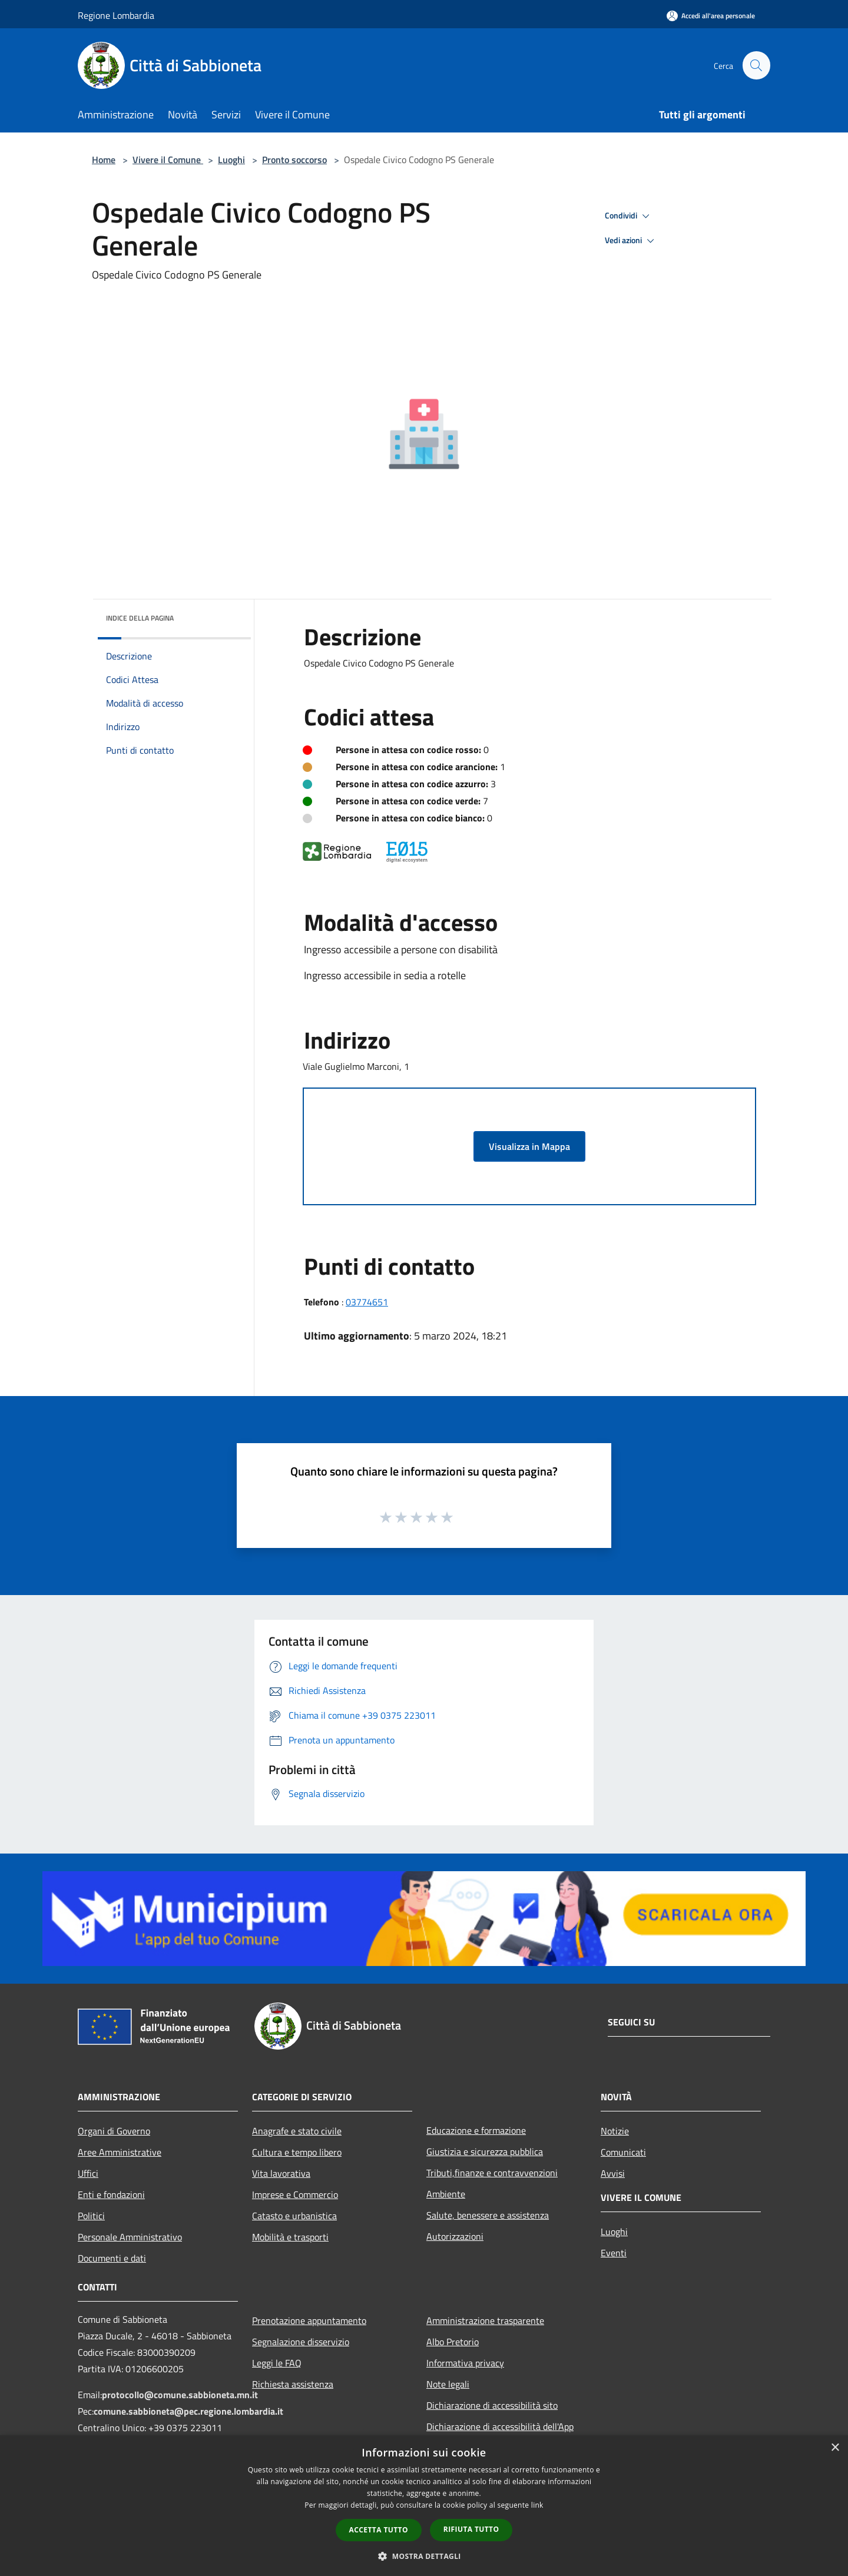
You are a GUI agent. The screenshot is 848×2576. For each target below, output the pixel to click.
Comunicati (623, 2152)
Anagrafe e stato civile (297, 2131)
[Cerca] (756, 65)
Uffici (88, 2173)
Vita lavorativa (281, 2173)
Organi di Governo (114, 2131)
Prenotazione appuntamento (309, 2320)
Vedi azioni (631, 241)
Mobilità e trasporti (290, 2237)
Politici (91, 2216)
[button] (424, 2556)
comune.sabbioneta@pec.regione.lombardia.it (188, 2411)
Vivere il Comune (167, 159)
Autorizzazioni (454, 2236)
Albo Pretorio (452, 2342)
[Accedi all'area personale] (710, 15)
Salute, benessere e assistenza (487, 2215)
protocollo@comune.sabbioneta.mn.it (180, 2395)
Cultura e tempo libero (297, 2152)
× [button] (834, 2448)
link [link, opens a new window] (537, 2505)
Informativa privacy (465, 2363)
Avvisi (613, 2173)
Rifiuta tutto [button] (471, 2529)
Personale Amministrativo (130, 2237)
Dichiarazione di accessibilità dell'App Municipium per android (500, 2434)
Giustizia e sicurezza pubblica (484, 2151)
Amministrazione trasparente (485, 2320)
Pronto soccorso (294, 159)
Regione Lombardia (116, 15)
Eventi (614, 2253)
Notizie (615, 2131)
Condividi (629, 216)
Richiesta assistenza (292, 2384)
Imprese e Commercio (295, 2194)
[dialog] (424, 2505)
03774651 (367, 1302)
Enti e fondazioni (111, 2194)
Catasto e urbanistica (294, 2216)
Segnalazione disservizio (300, 2342)
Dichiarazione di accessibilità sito (492, 2405)
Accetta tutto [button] (378, 2530)
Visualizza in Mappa (529, 1146)
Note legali (447, 2384)
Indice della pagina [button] (140, 618)
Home (103, 159)
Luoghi (231, 159)
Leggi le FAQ (277, 2363)
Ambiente (445, 2194)
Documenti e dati (112, 2258)
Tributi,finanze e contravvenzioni (492, 2173)
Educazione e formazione (476, 2130)
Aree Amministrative (119, 2152)
